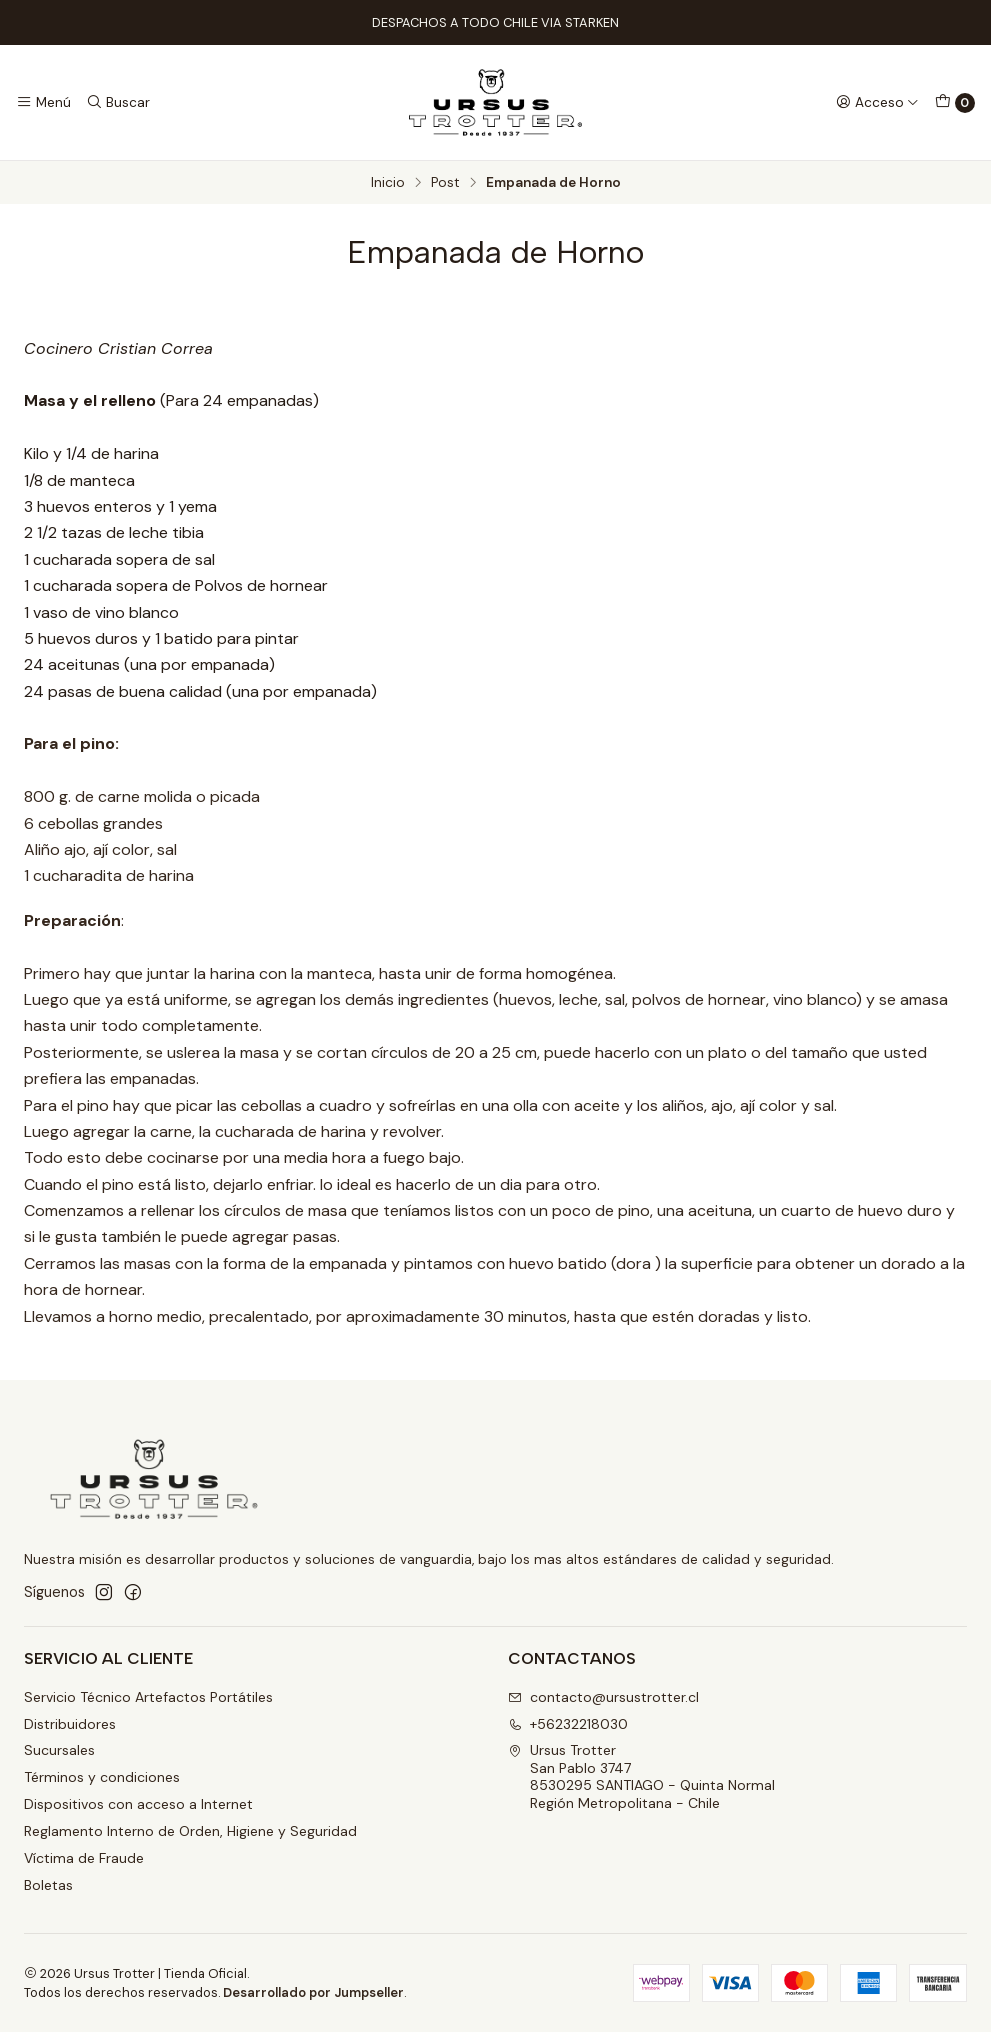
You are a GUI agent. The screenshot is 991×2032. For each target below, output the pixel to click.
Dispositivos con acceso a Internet (138, 1804)
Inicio (388, 183)
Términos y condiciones (102, 1777)
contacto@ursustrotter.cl (603, 1697)
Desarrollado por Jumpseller (313, 1992)
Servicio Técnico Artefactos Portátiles (148, 1697)
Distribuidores (70, 1724)
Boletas (48, 1885)
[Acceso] (877, 102)
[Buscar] (117, 102)
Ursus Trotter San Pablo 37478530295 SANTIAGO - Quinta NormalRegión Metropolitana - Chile (641, 1776)
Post (445, 183)
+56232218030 (568, 1724)
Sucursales (59, 1750)
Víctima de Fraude (84, 1858)
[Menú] (43, 102)
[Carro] (955, 103)
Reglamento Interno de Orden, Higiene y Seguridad (190, 1831)
